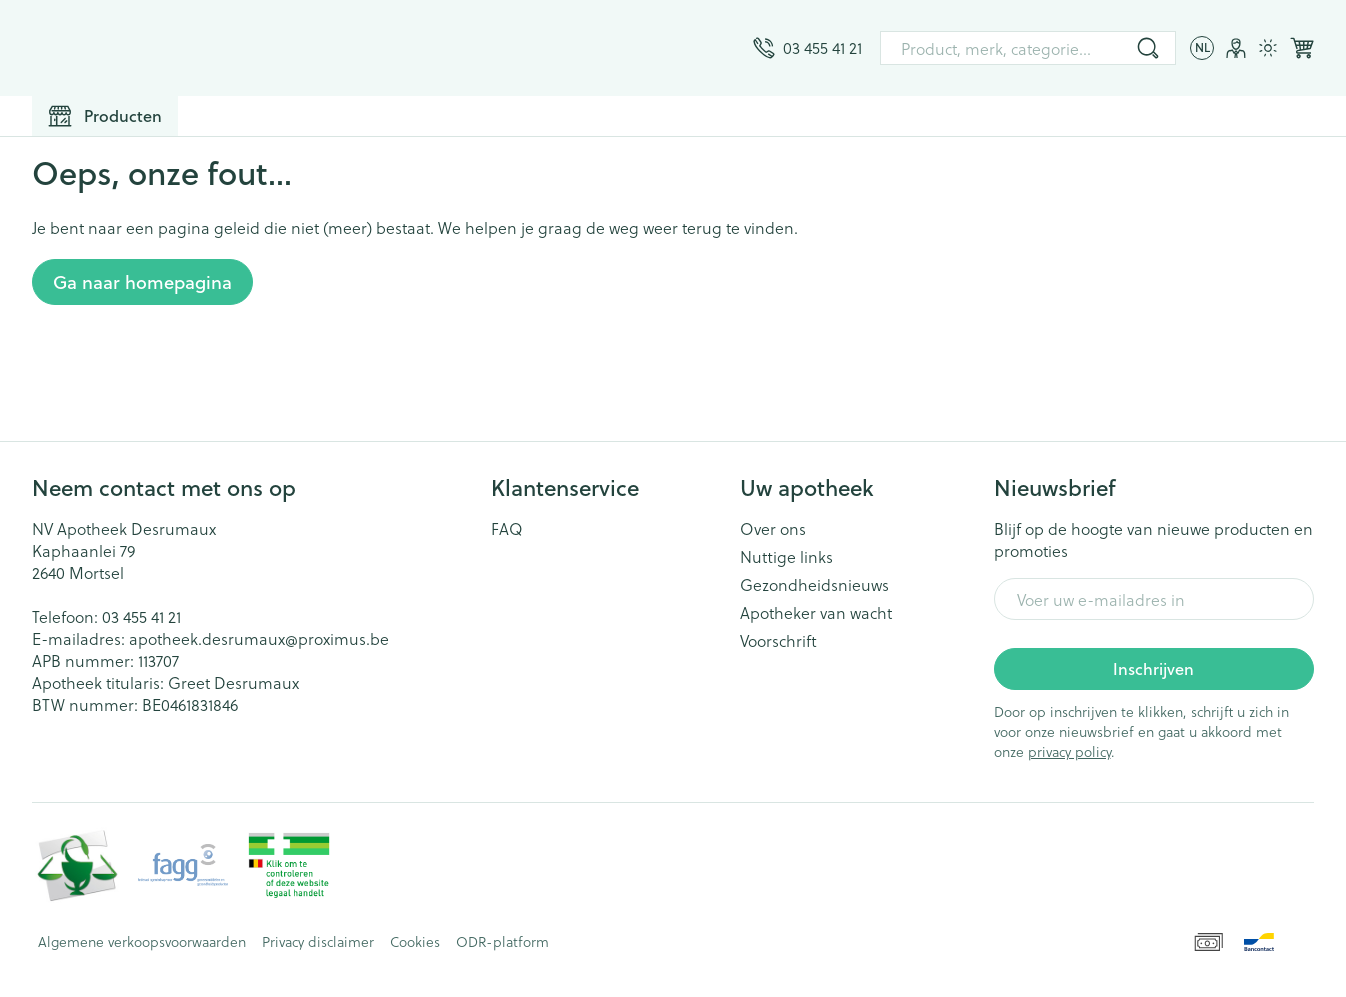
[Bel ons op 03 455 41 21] (807, 48)
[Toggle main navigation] (105, 116)
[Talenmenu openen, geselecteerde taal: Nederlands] (1202, 48)
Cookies (415, 942)
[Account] (1236, 48)
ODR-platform (502, 942)
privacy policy (1069, 751)
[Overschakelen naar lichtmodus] (1268, 48)
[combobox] (1028, 48)
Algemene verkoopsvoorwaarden (142, 942)
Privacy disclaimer (318, 942)
